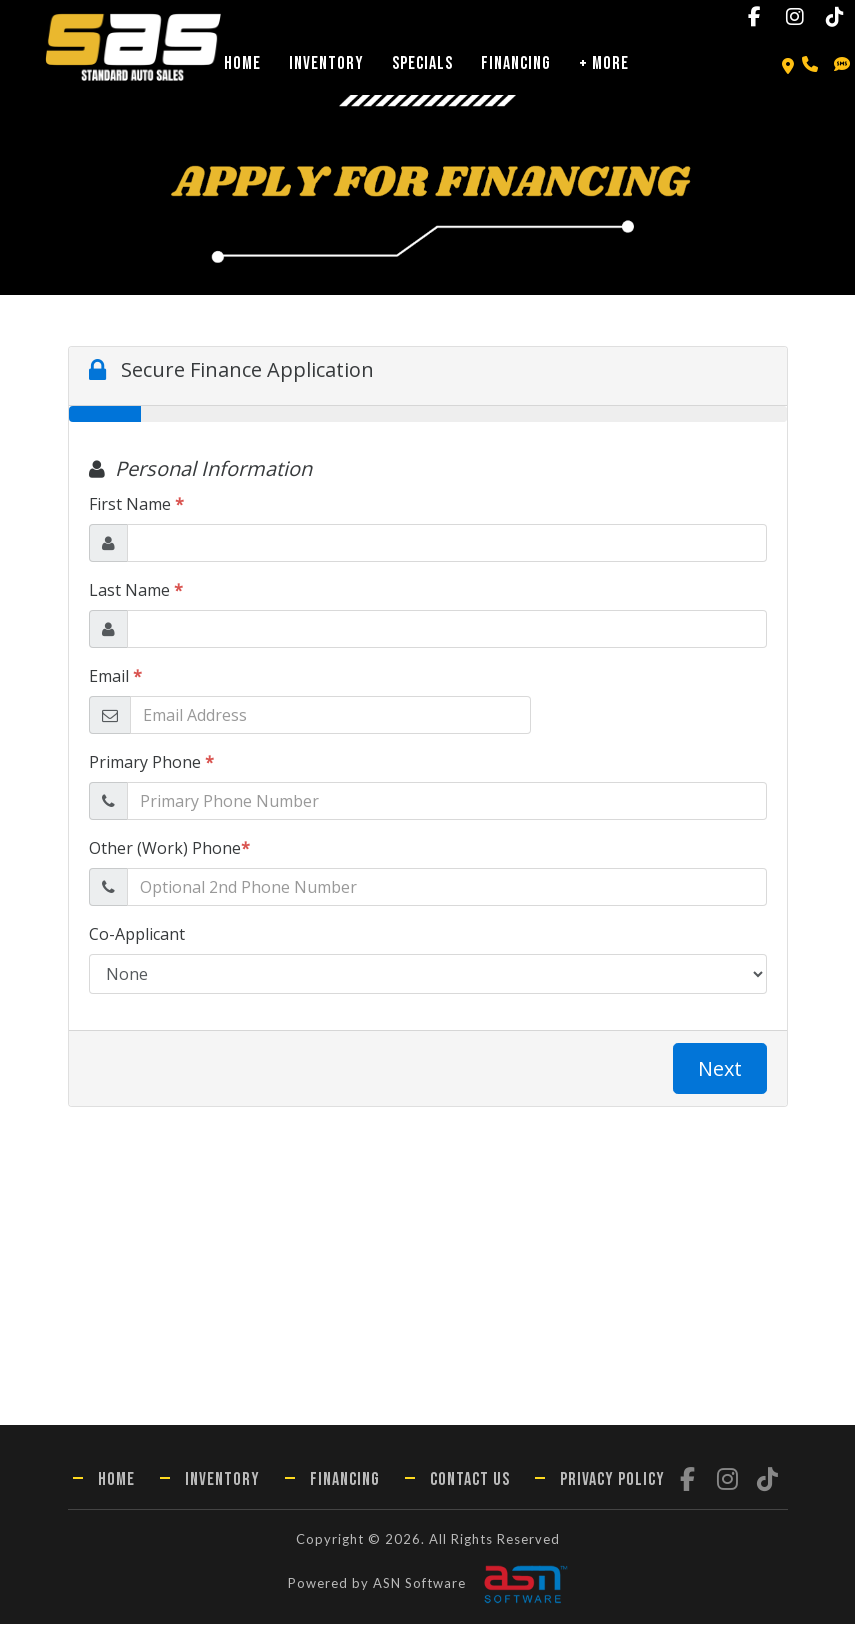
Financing (516, 63)
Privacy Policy (612, 1479)
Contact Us (470, 1479)
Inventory (326, 63)
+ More (604, 63)
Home (242, 63)
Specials (422, 63)
